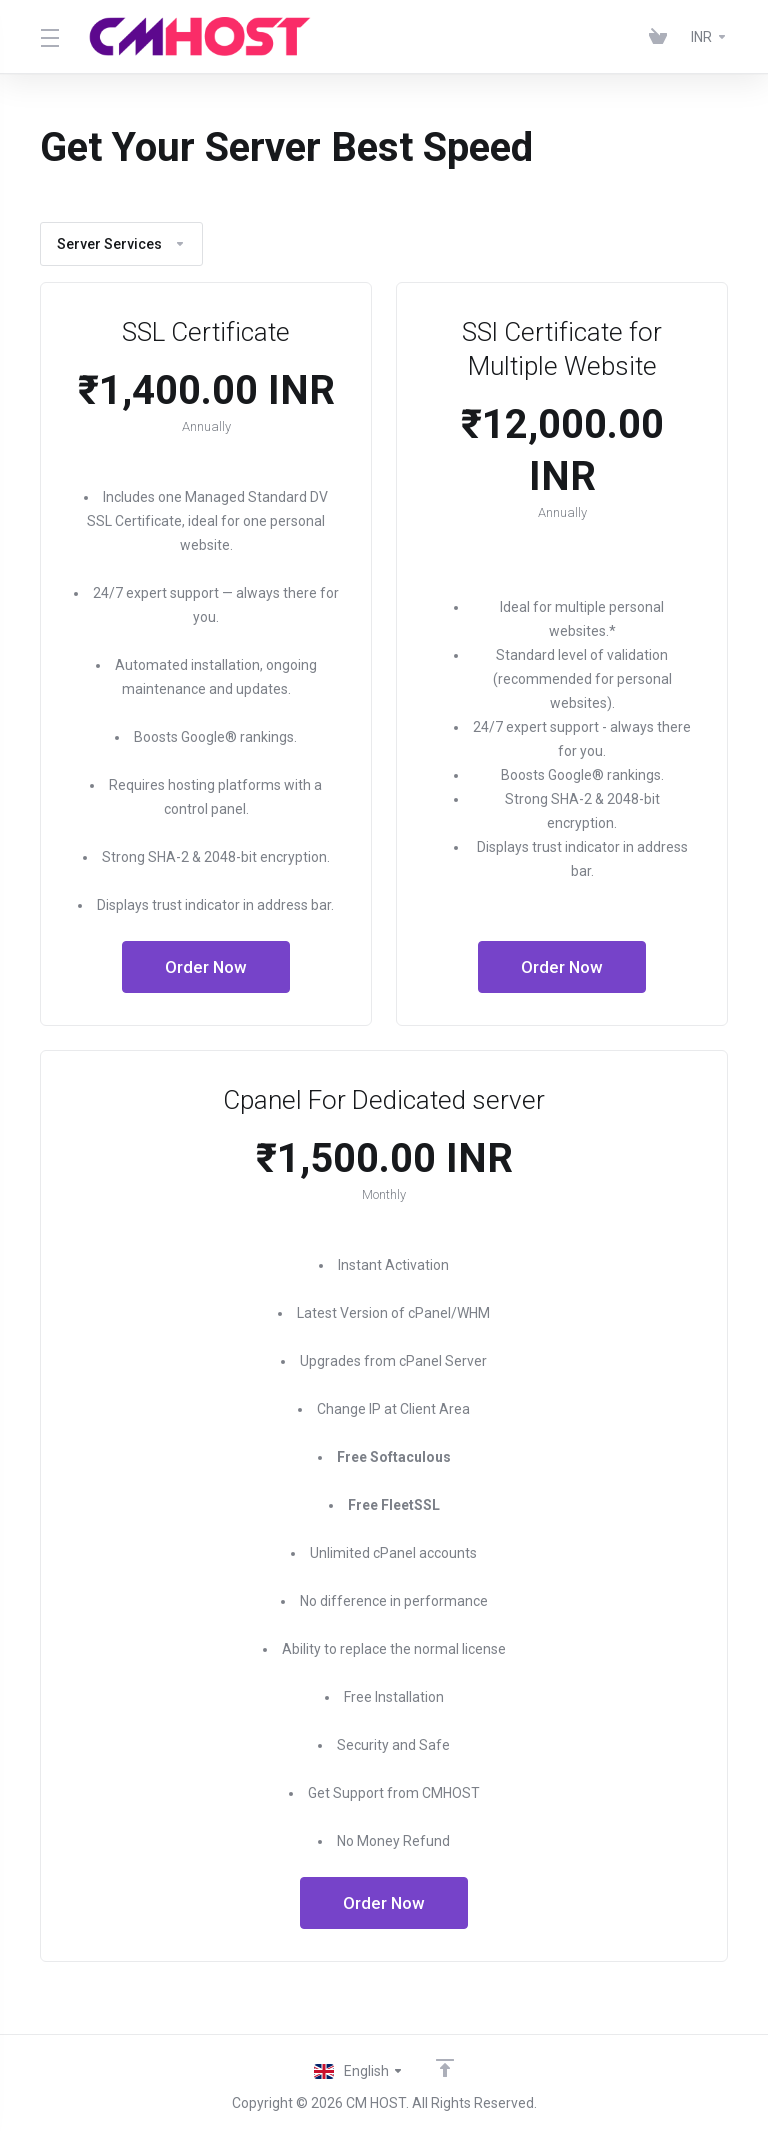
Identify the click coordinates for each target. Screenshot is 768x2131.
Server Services (121, 244)
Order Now (206, 967)
